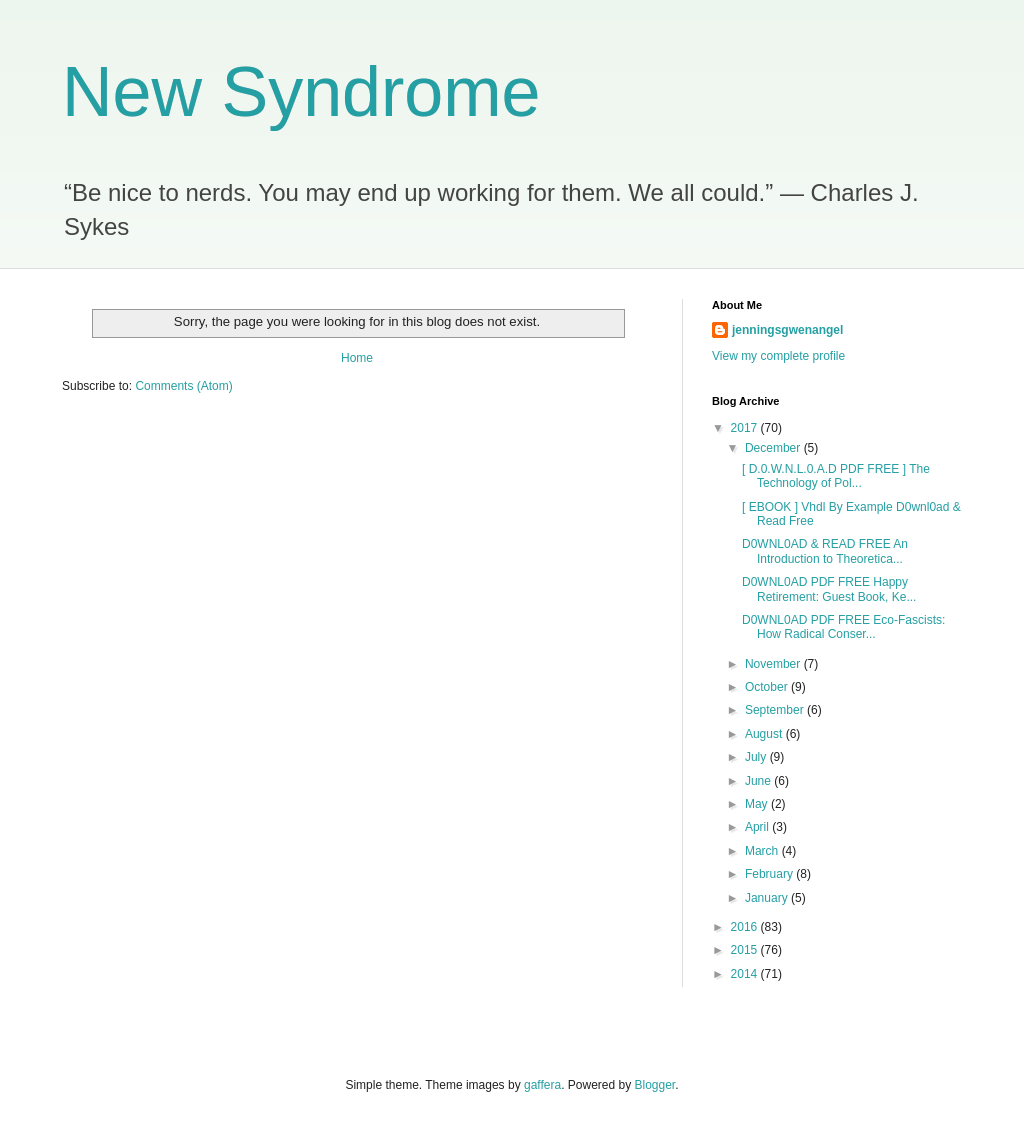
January (768, 898)
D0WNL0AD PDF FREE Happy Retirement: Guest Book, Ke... (829, 589)
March (763, 851)
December (774, 448)
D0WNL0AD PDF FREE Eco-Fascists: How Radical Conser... (843, 627)
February (770, 874)
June (759, 781)
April (758, 827)
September (776, 710)
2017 (746, 428)
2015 (746, 950)
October (768, 687)
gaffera (542, 1085)
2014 (746, 974)
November (774, 664)
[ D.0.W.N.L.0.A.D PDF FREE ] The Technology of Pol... (836, 476)
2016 (746, 927)
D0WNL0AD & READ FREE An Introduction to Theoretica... (825, 551)
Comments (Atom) (183, 386)
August (765, 734)
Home (357, 358)
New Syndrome (301, 92)
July (757, 757)
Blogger (655, 1085)
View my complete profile (778, 356)
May (758, 804)
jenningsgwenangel (787, 330)
